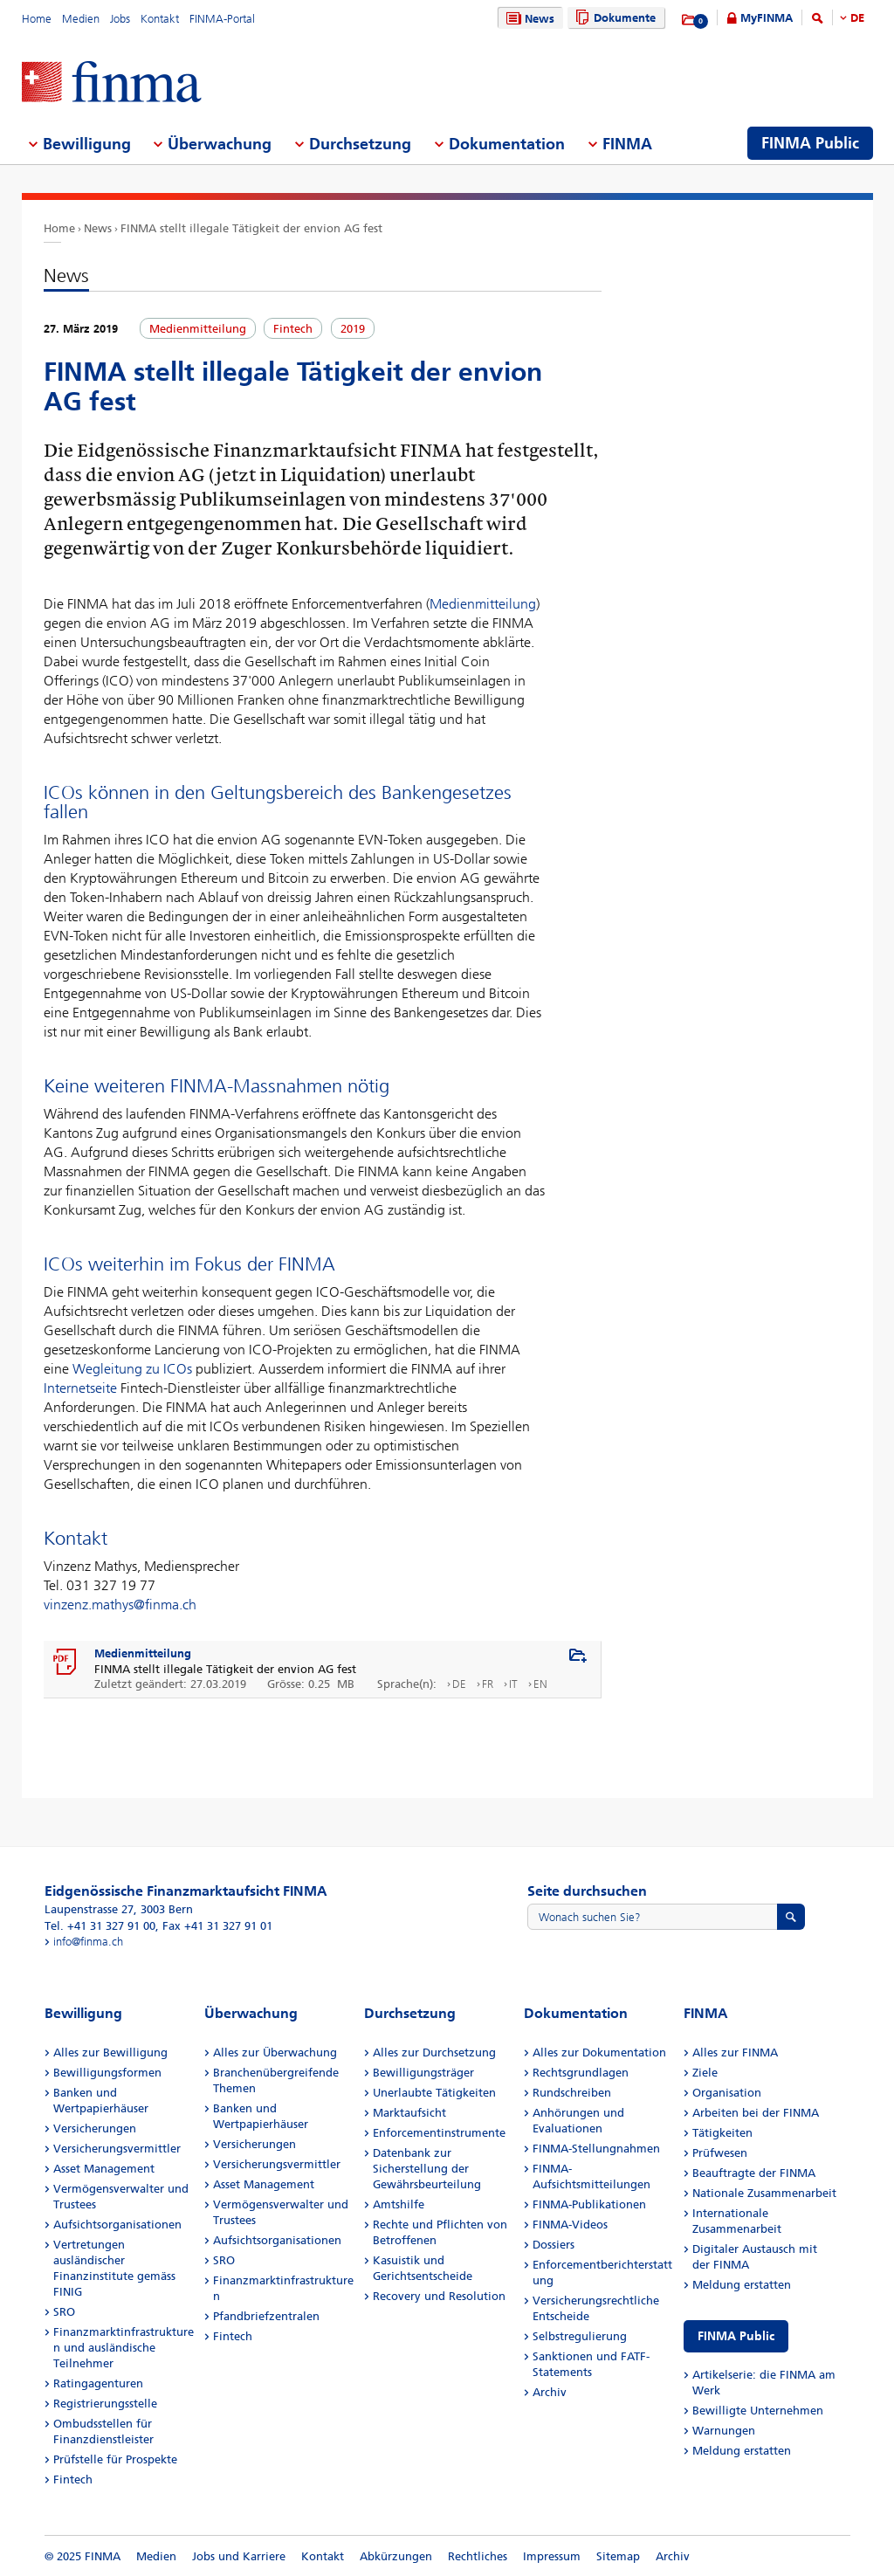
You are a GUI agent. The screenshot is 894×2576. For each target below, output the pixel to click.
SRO (64, 2311)
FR (487, 1684)
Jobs (120, 18)
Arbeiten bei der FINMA (755, 2112)
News (528, 18)
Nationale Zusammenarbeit (764, 2193)
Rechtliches (477, 2556)
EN (540, 1684)
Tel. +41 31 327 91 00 (100, 1925)
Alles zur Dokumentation (599, 2052)
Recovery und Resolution (439, 2296)
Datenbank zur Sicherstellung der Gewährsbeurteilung (427, 2168)
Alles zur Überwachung (275, 2052)
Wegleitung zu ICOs (132, 1368)
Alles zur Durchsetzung (434, 2052)
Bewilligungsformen (107, 2072)
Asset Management (104, 2168)
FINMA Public (736, 2336)
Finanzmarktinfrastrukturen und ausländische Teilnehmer (123, 2347)
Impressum (552, 2556)
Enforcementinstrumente (439, 2132)
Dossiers (553, 2244)
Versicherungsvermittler (117, 2148)
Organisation (726, 2092)
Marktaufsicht (409, 2112)
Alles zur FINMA (735, 2052)
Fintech (73, 2479)
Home (37, 18)
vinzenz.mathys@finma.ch (120, 1604)
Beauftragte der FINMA (753, 2173)
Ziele (705, 2072)
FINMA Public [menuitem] (810, 143)
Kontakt (160, 18)
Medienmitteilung (483, 604)
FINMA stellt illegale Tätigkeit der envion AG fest (251, 228)
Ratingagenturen (98, 2383)
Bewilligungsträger (423, 2072)
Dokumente (613, 17)
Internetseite (80, 1388)
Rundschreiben (572, 2092)
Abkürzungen (396, 2556)
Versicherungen (94, 2128)
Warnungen (723, 2430)
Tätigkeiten (722, 2132)
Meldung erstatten (741, 2284)
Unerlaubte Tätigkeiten (434, 2092)
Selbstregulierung (580, 2336)
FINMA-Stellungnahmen (596, 2148)
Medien (81, 18)
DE (857, 17)
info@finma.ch (88, 1941)
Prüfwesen (719, 2152)
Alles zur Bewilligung (110, 2052)
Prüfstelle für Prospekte (115, 2459)
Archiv (550, 2392)
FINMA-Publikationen (589, 2204)
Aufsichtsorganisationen (117, 2224)
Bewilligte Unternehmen (757, 2410)
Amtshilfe (398, 2204)
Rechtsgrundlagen (581, 2072)
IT (513, 1684)
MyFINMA (766, 17)
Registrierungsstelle (105, 2403)
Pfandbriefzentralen (266, 2316)
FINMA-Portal (222, 18)
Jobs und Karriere (238, 2556)
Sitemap (618, 2556)
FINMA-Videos (570, 2224)
